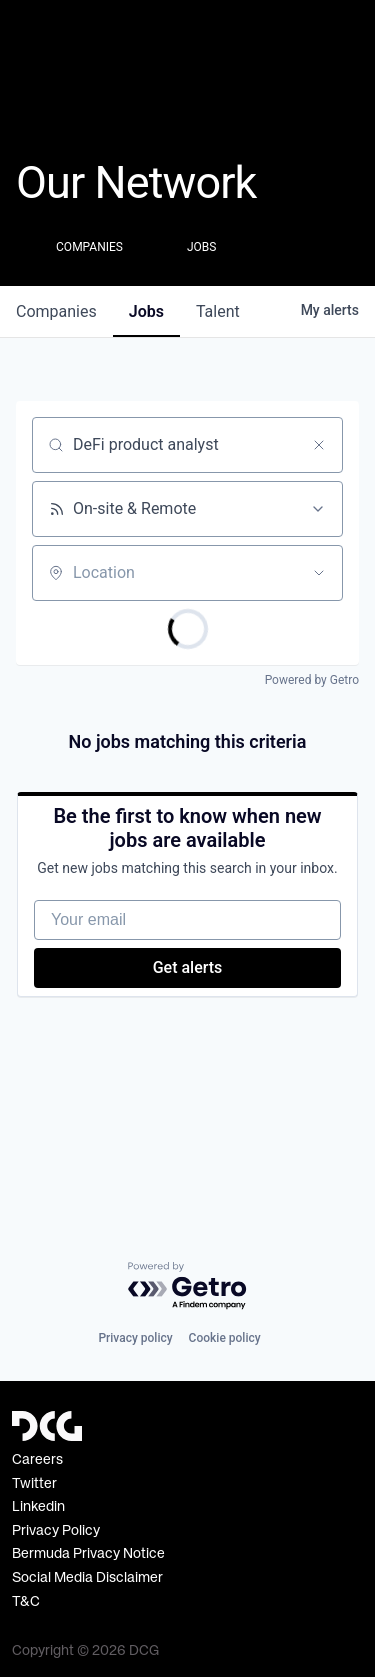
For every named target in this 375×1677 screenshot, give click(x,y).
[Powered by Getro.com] (188, 1286)
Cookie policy (225, 1338)
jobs (146, 311)
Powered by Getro (312, 680)
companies (56, 311)
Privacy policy (135, 1338)
